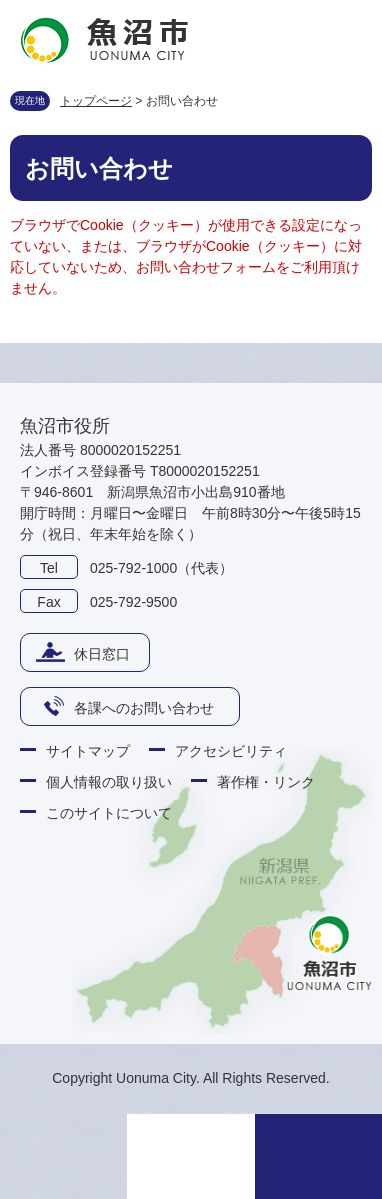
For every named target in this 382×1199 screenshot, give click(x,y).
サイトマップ (88, 751)
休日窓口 (102, 654)
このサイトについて (109, 813)
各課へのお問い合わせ (144, 708)
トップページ (96, 101)
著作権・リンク (266, 782)
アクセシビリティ (231, 751)
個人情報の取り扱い (109, 782)
